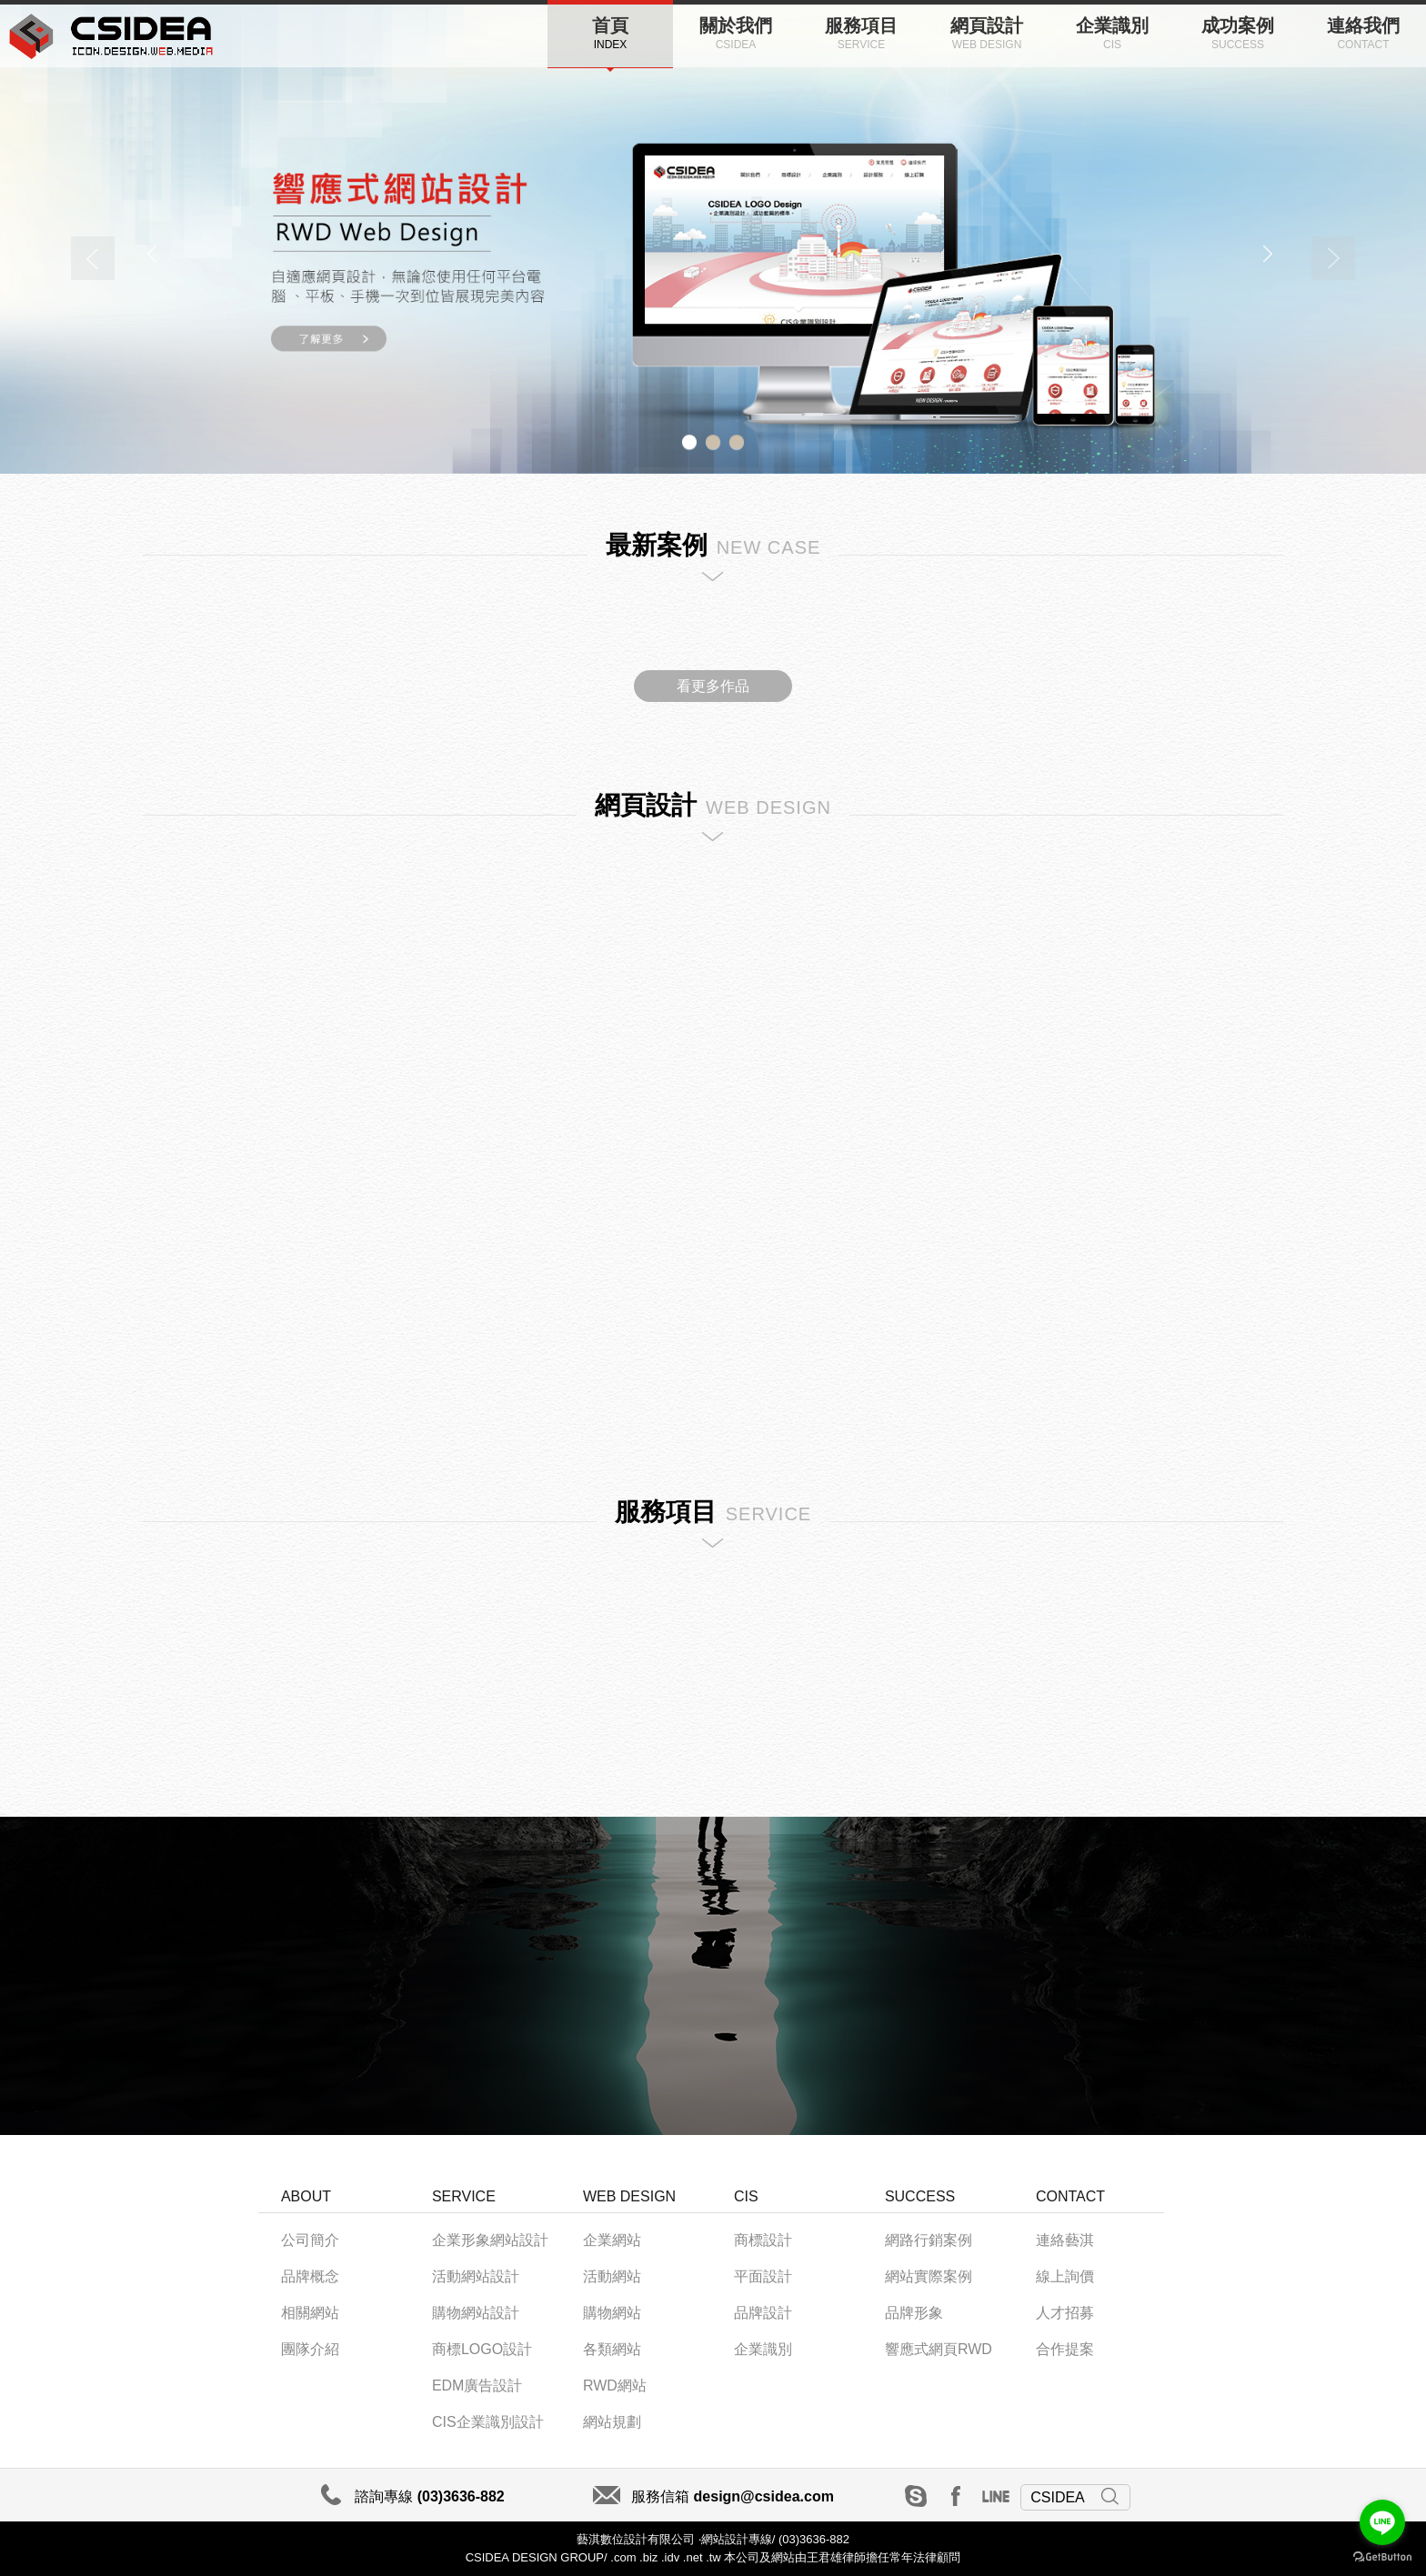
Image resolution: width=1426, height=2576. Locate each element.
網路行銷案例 (928, 2240)
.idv (670, 2557)
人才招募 (1065, 2312)
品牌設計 (763, 2312)
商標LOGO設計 (482, 2349)
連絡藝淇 (1065, 2240)
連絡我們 (1363, 33)
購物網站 (612, 2312)
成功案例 (1238, 33)
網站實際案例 (928, 2276)
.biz (648, 2557)
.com (622, 2557)
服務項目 (861, 33)
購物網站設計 (475, 2312)
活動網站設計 (475, 2276)
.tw (713, 2557)
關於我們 (736, 33)
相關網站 (310, 2312)
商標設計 (763, 2240)
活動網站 (612, 2276)
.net (693, 2557)
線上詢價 (1065, 2276)
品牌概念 (310, 2276)
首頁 (610, 33)
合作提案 (1065, 2349)
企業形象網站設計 (490, 2240)
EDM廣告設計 (477, 2385)
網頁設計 (987, 33)
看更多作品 (713, 686)
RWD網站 (615, 2385)
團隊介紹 (310, 2349)
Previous (93, 258)
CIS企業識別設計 (488, 2422)
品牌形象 (914, 2312)
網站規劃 (612, 2422)
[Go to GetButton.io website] (1382, 2557)
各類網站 (612, 2349)
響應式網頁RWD (938, 2349)
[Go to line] (1382, 2522)
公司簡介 (310, 2240)
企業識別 (1112, 33)
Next (1333, 258)
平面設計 (763, 2276)
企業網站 (612, 2240)
